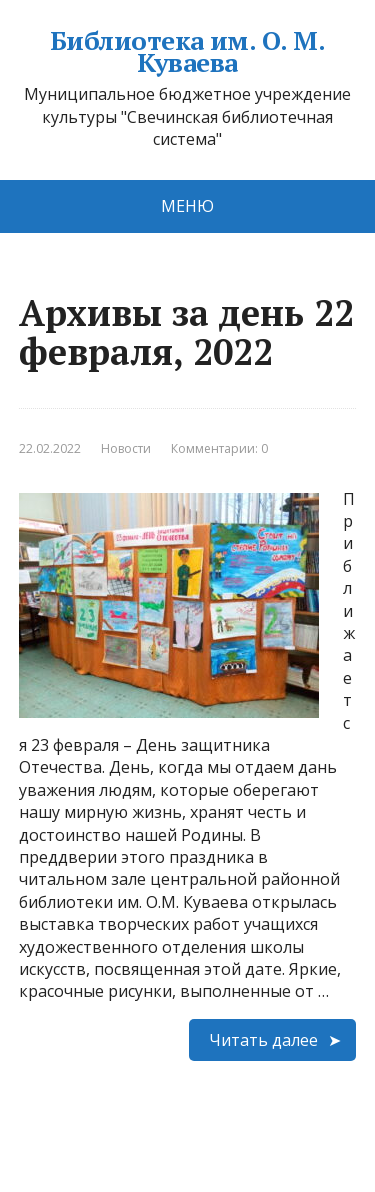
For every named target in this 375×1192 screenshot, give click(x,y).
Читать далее (263, 1040)
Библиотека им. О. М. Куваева (188, 51)
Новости (126, 448)
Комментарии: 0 (219, 448)
